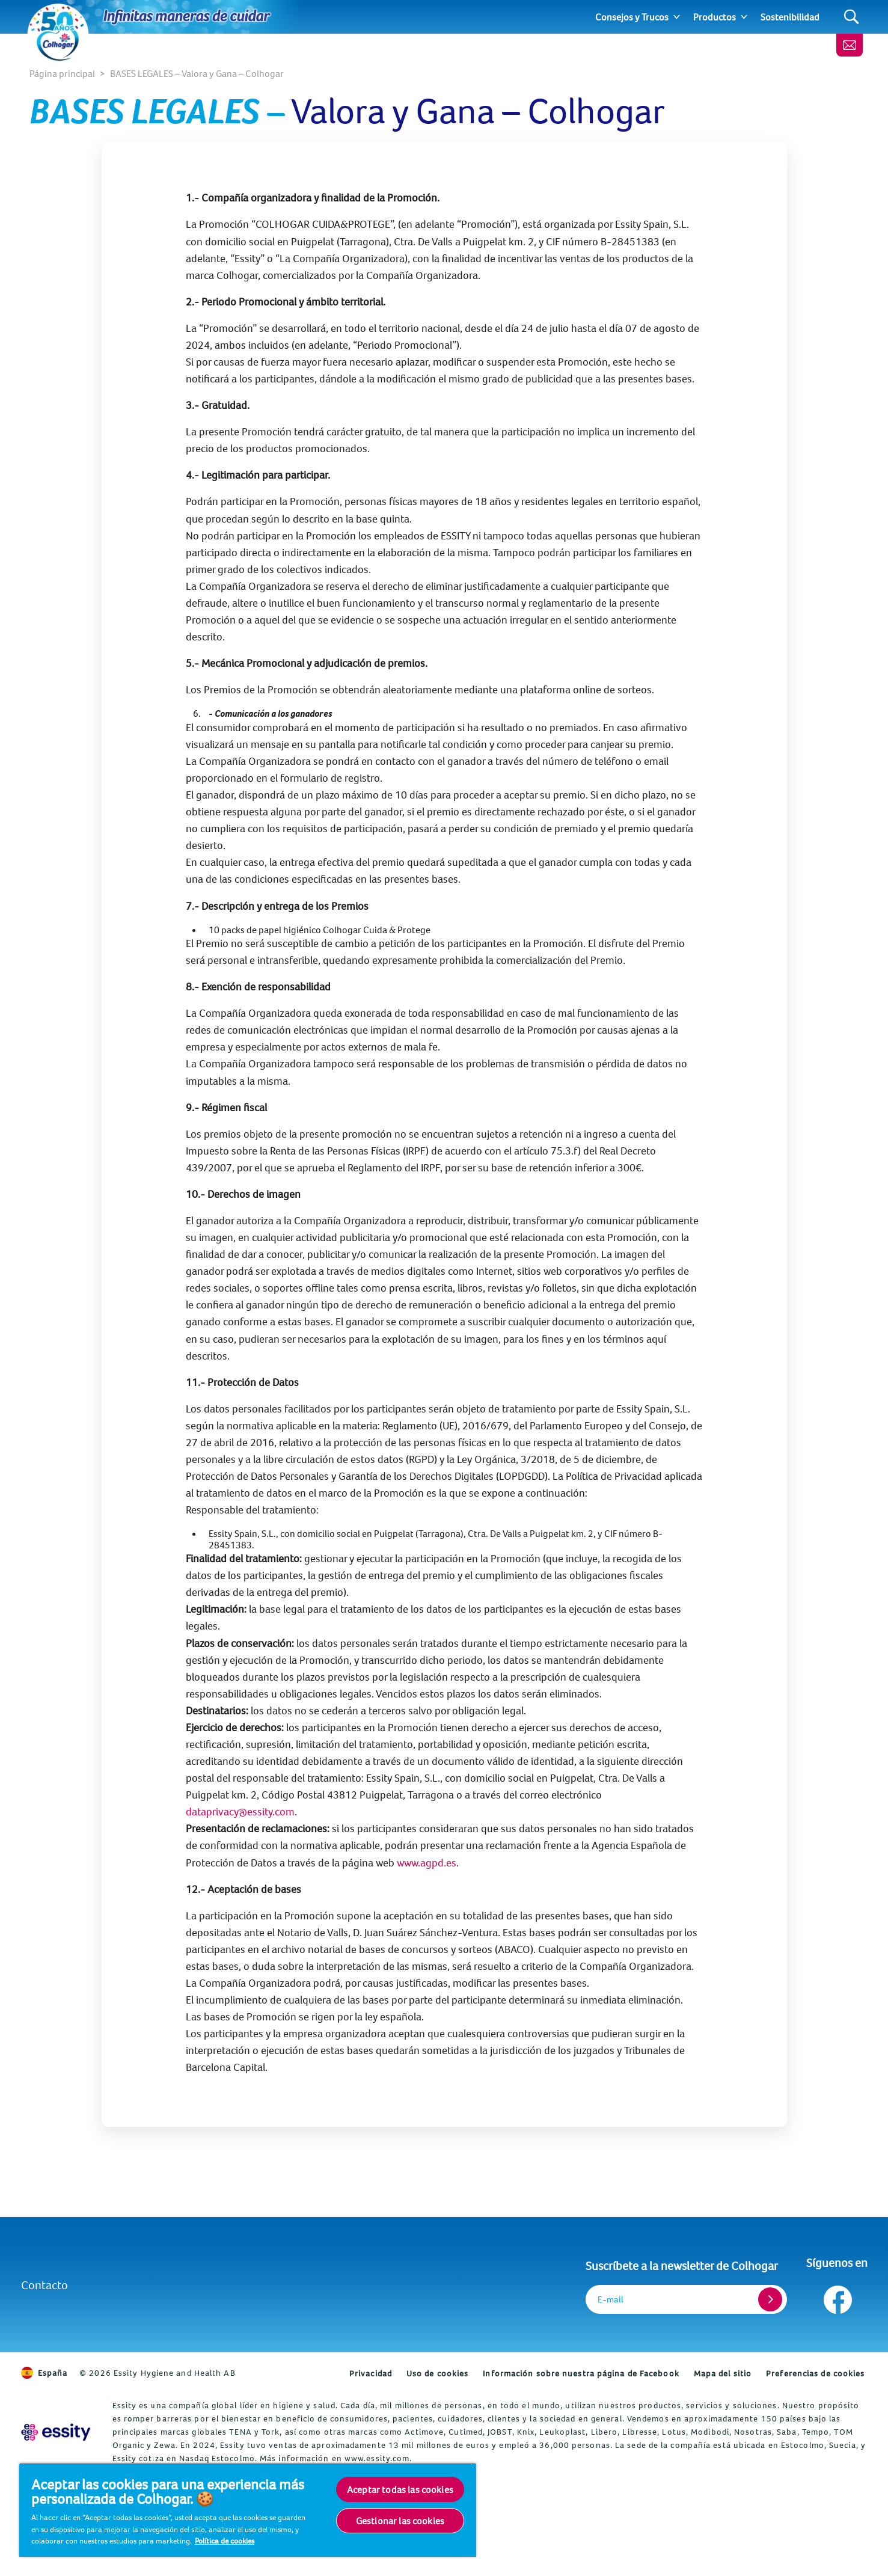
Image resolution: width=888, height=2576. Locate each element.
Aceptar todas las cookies (400, 2489)
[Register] (770, 2299)
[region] (247, 2510)
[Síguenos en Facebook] (836, 2297)
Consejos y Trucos (632, 17)
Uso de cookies (437, 2373)
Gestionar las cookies (400, 2521)
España (44, 2373)
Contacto (44, 2284)
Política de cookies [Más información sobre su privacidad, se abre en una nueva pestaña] (224, 2540)
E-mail (610, 2299)
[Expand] (677, 16)
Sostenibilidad (790, 17)
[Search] (851, 17)
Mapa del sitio (723, 2373)
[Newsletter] (849, 45)
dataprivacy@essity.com (240, 1811)
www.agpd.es (426, 1862)
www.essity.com (376, 2458)
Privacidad (370, 2373)
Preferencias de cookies (815, 2373)
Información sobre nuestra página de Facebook (581, 2373)
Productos (714, 17)
